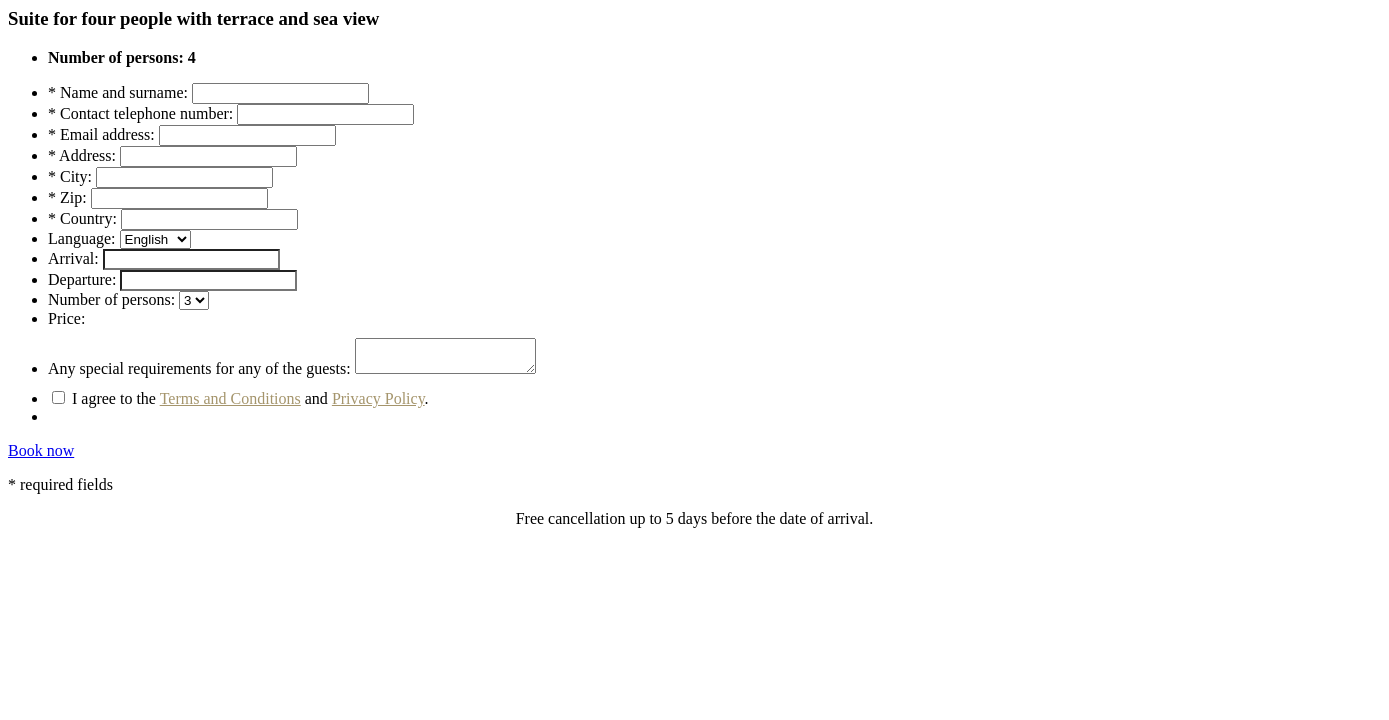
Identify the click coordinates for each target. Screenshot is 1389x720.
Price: (66, 318)
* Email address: (101, 134)
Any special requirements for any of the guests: (199, 374)
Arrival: (73, 258)
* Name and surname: (118, 92)
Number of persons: (111, 299)
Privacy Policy (378, 404)
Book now (41, 456)
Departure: (82, 279)
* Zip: (67, 197)
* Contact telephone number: (140, 113)
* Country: (82, 218)
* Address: (82, 155)
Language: (82, 238)
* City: (70, 176)
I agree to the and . (240, 404)
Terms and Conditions (230, 404)
